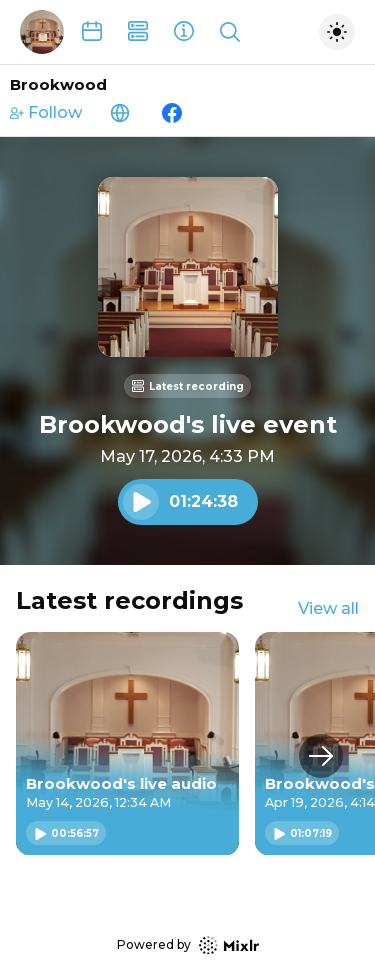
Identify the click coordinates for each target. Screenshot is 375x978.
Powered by (188, 945)
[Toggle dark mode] (337, 32)
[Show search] (230, 32)
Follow (46, 112)
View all (328, 608)
